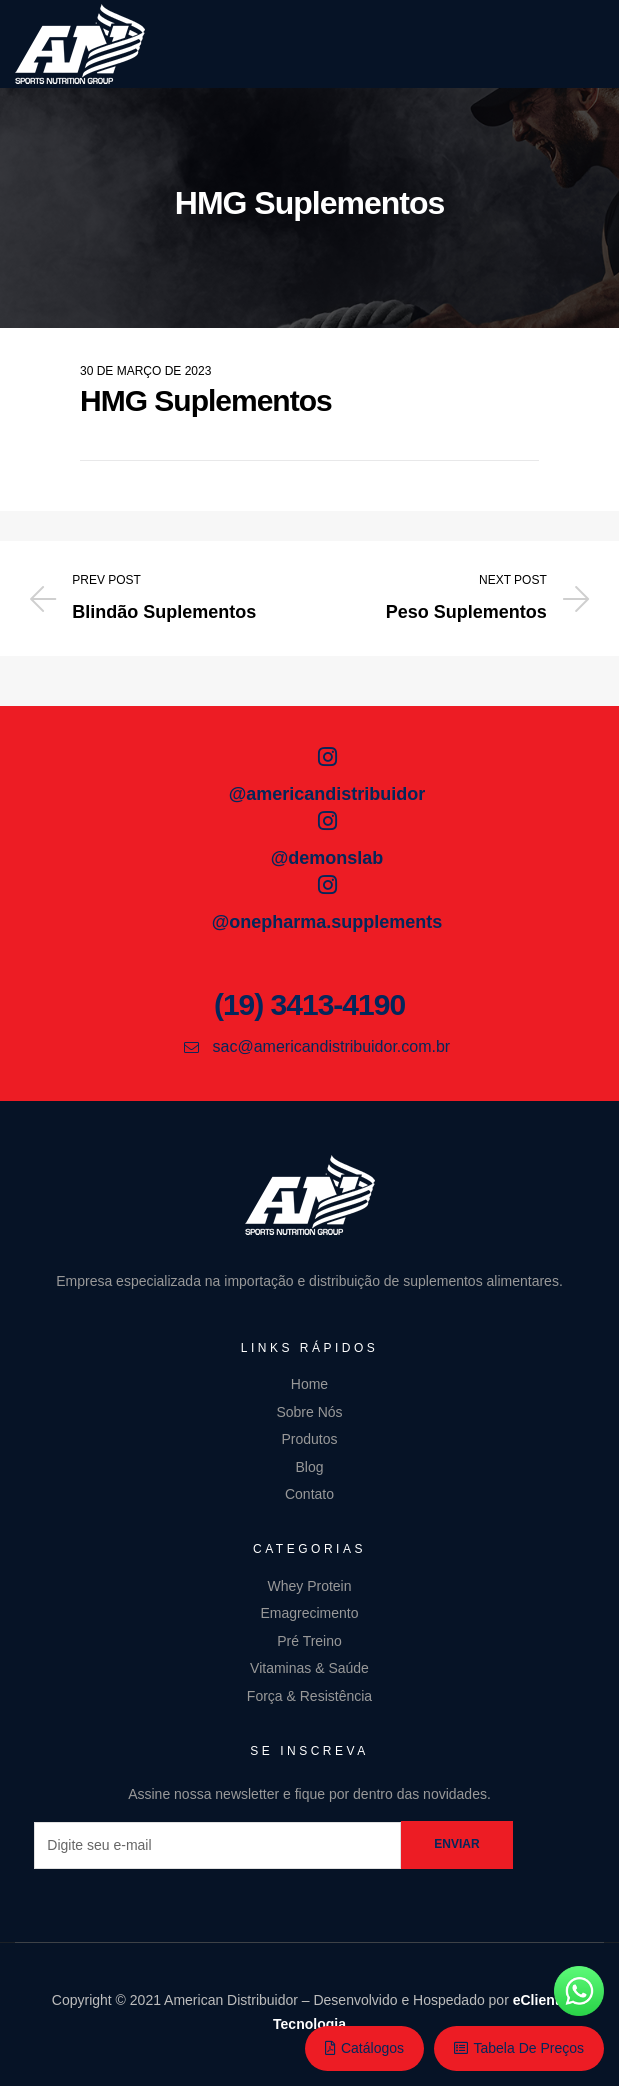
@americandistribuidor (327, 794)
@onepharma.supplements (327, 922)
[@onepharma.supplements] (327, 885)
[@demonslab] (327, 821)
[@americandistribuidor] (327, 757)
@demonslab (327, 858)
